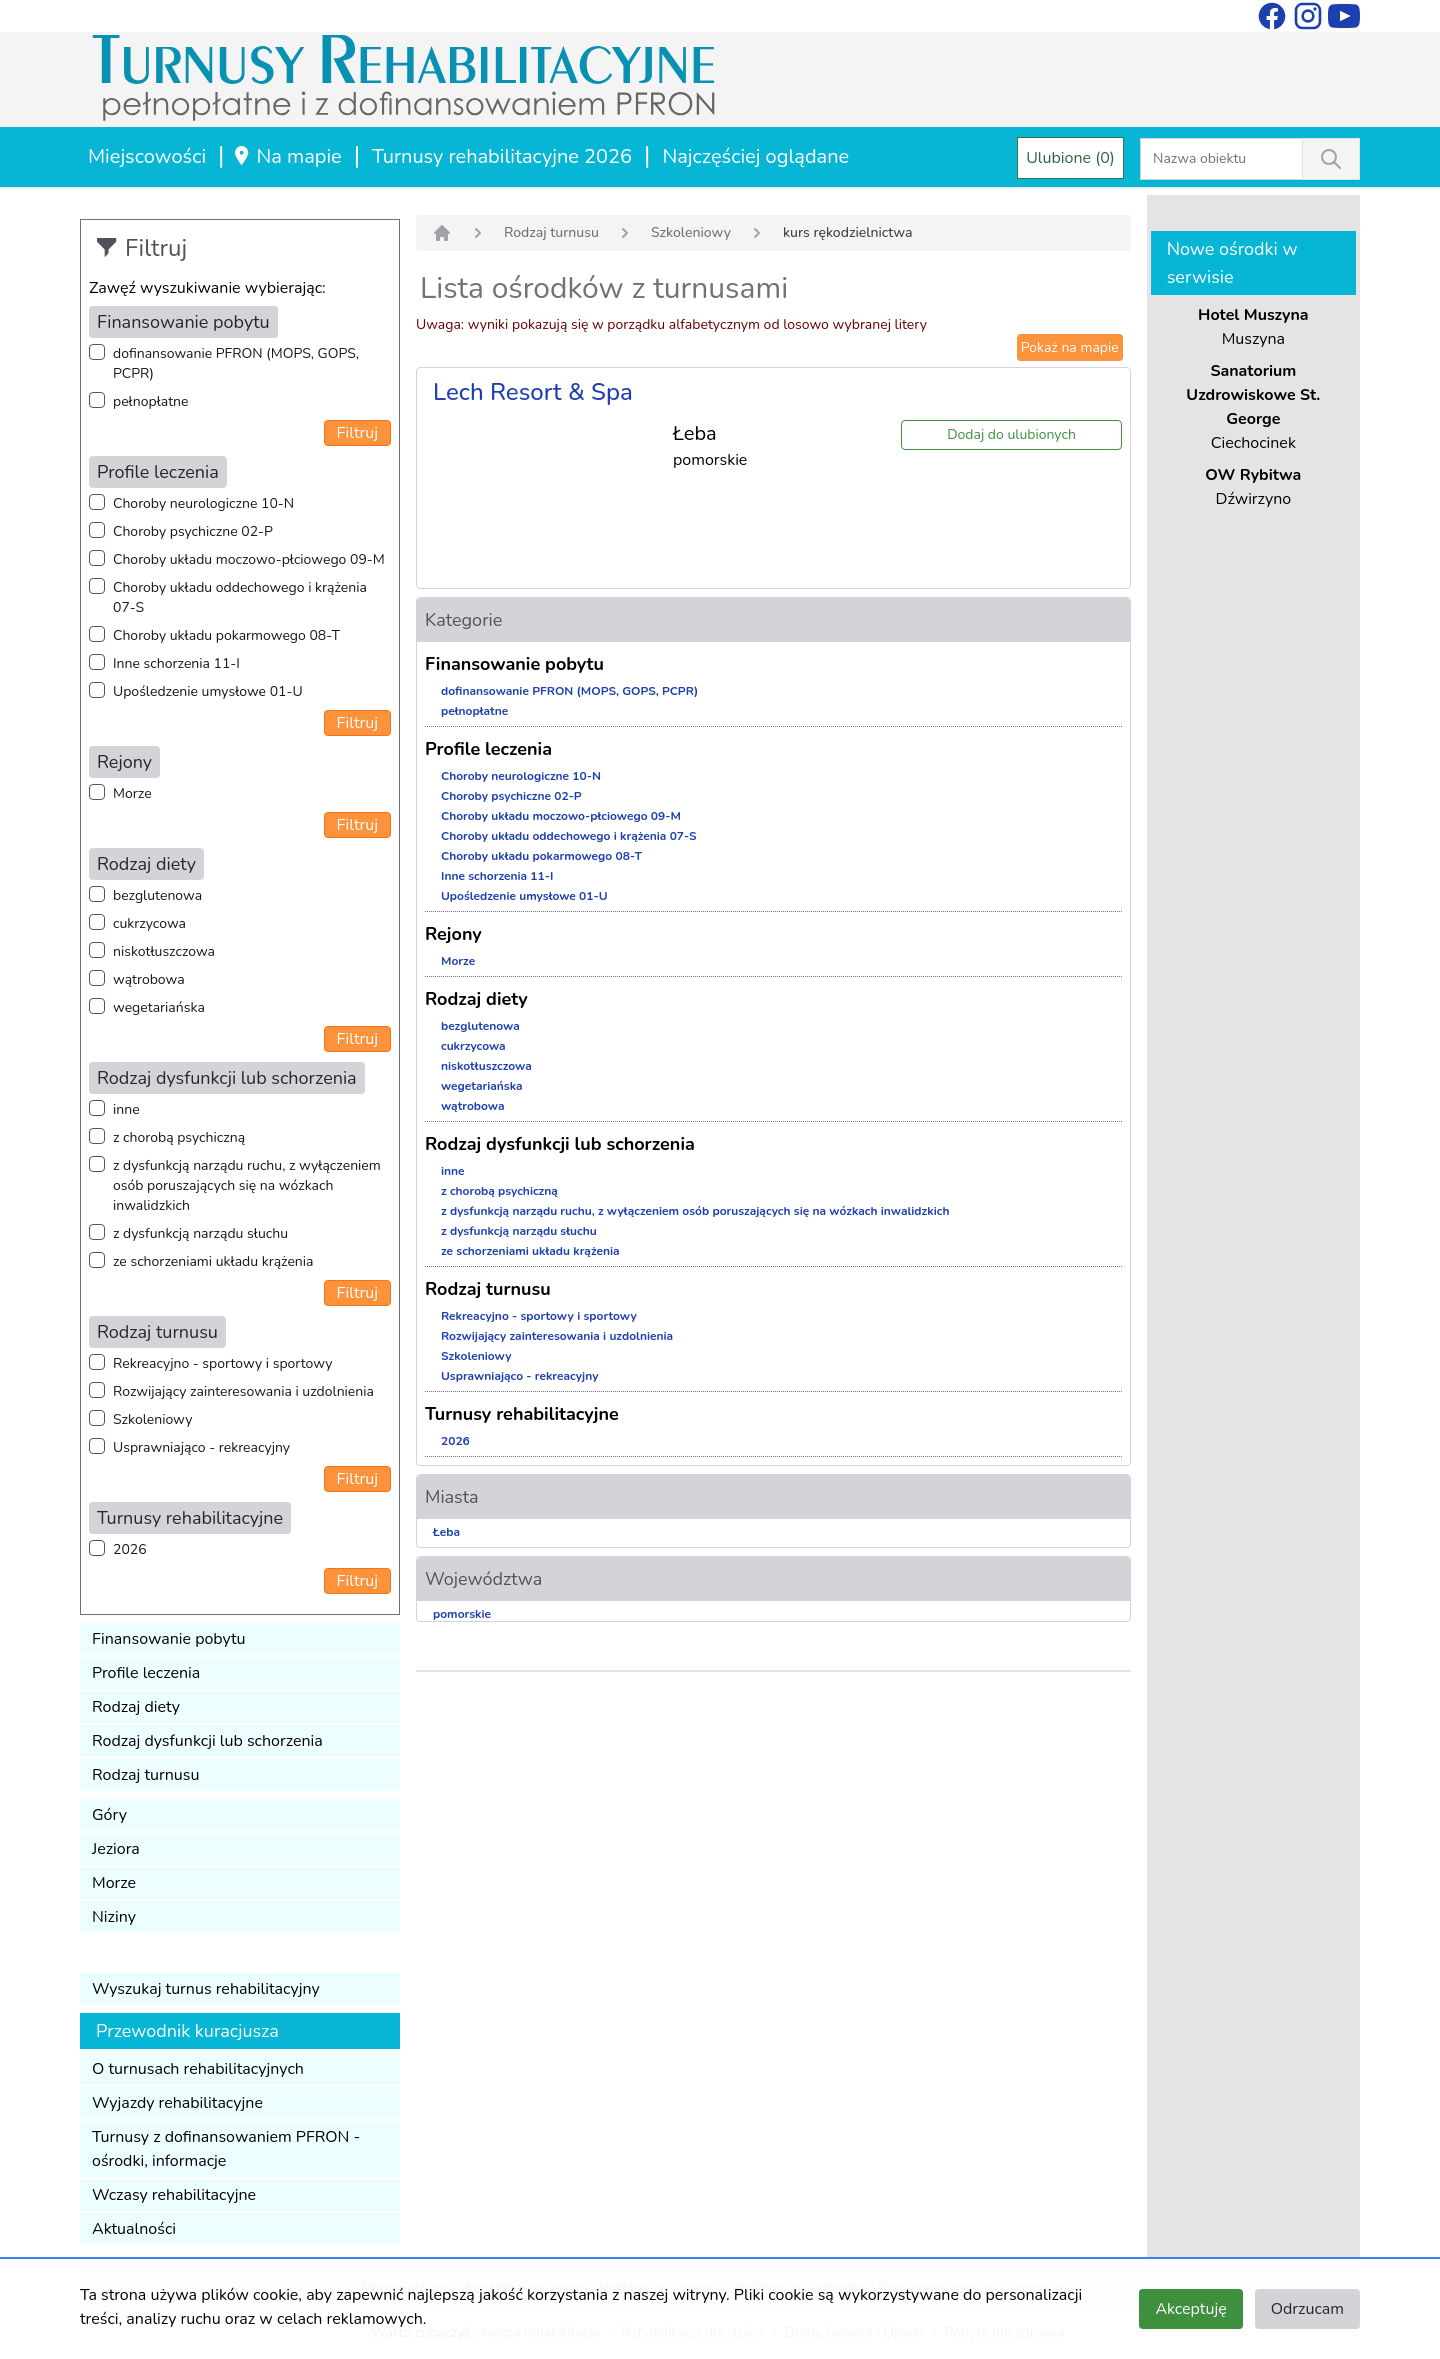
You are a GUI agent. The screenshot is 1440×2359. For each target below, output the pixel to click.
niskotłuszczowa (164, 951)
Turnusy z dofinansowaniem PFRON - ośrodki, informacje (226, 2149)
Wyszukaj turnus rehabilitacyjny (206, 1989)
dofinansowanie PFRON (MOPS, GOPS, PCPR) (236, 363)
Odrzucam (1307, 2309)
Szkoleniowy (152, 1419)
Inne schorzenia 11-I (176, 663)
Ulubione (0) (1070, 158)
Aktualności (134, 2229)
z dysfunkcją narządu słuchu (200, 1233)
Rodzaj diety (136, 1707)
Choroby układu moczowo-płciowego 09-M (249, 559)
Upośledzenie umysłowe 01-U (208, 691)
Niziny (114, 1917)
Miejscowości (147, 156)
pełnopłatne (151, 401)
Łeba (446, 1532)
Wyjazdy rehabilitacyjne (177, 2103)
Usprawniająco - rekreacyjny (201, 1447)
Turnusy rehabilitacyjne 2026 (502, 156)
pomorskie (462, 1614)
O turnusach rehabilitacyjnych (198, 2069)
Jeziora (116, 1849)
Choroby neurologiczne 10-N (203, 503)
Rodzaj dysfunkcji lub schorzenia (207, 1741)
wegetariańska (159, 1007)
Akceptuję (1190, 2309)
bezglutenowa (157, 895)
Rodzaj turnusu (146, 1775)
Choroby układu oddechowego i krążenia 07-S (240, 597)
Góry (109, 1815)
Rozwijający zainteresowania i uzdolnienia (243, 1391)
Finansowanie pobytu (169, 1639)
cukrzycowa (149, 923)
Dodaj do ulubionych (1011, 434)
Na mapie (286, 156)
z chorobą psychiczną (179, 1137)
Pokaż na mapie (1070, 347)
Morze (132, 793)
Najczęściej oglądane (755, 156)
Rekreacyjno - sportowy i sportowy (222, 1363)
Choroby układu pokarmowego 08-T (226, 635)
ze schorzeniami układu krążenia (213, 1261)
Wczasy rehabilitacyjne (174, 2195)
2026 (130, 1549)
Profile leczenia (146, 1673)
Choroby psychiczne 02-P (193, 531)
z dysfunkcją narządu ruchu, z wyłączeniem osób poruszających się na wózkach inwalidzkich (247, 1185)
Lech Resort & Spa (533, 392)
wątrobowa (149, 979)
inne (126, 1109)
